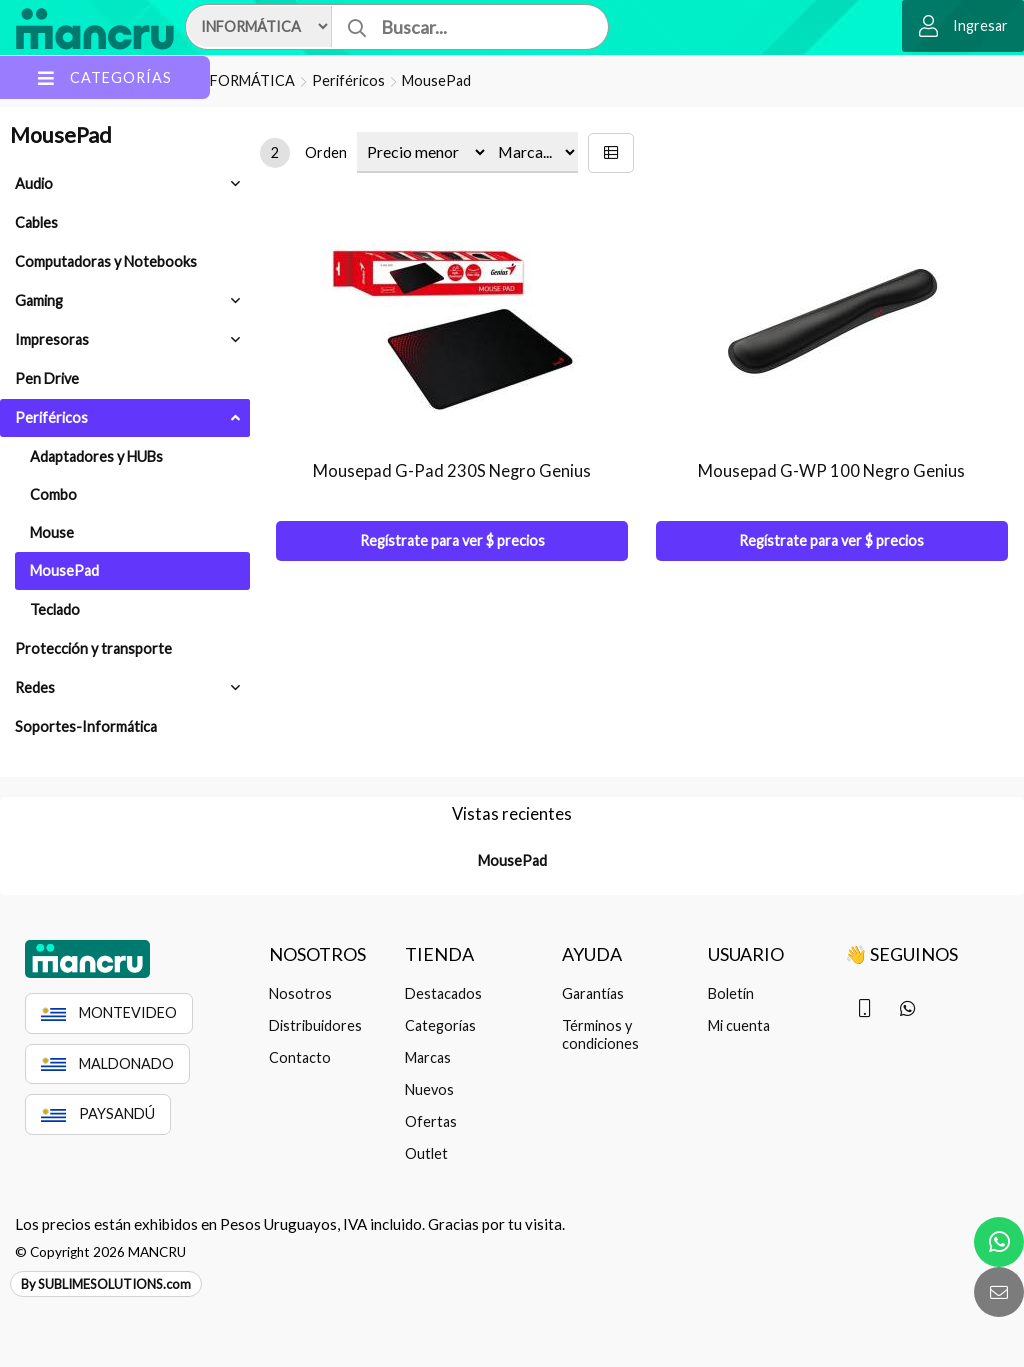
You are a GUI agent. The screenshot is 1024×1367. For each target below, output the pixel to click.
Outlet (426, 1153)
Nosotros (300, 993)
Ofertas (431, 1121)
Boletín (731, 993)
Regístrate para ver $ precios (452, 540)
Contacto (300, 1057)
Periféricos (348, 80)
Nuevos (429, 1089)
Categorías (440, 1025)
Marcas (428, 1057)
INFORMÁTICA (245, 80)
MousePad (436, 80)
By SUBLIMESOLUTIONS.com (106, 1284)
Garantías (593, 993)
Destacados (443, 993)
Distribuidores (315, 1025)
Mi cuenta (739, 1025)
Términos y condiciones (600, 1034)
